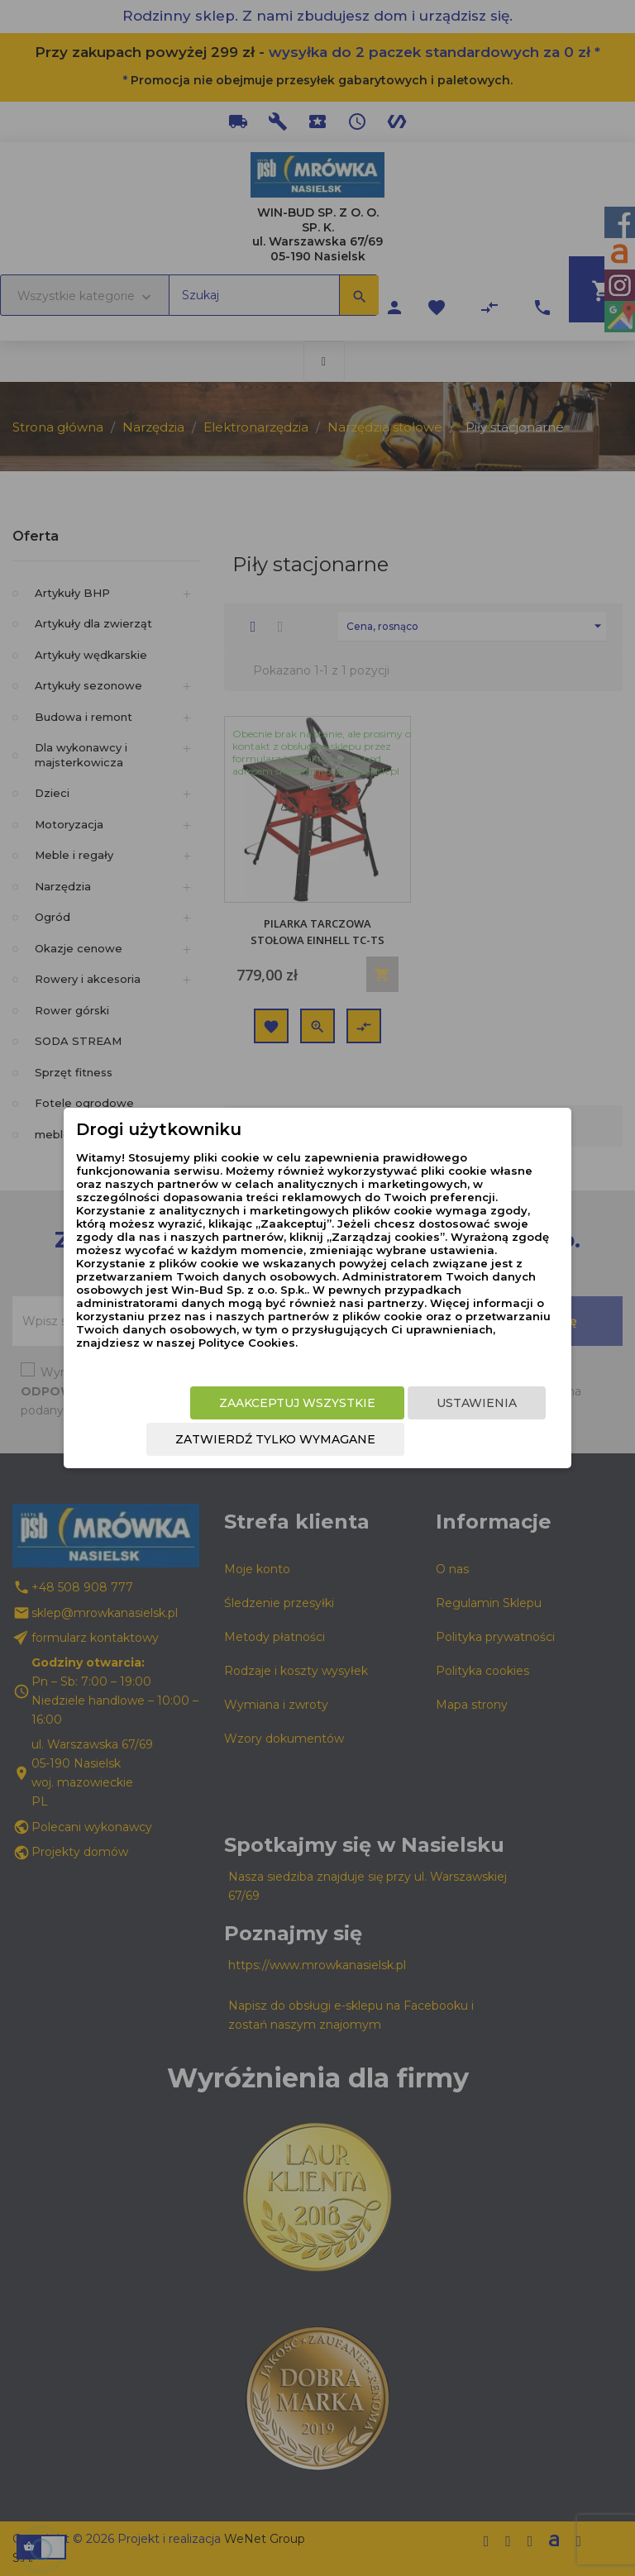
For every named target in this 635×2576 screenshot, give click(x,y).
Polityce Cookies (246, 1342)
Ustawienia (477, 1402)
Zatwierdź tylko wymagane (275, 1439)
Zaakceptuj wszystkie (297, 1402)
